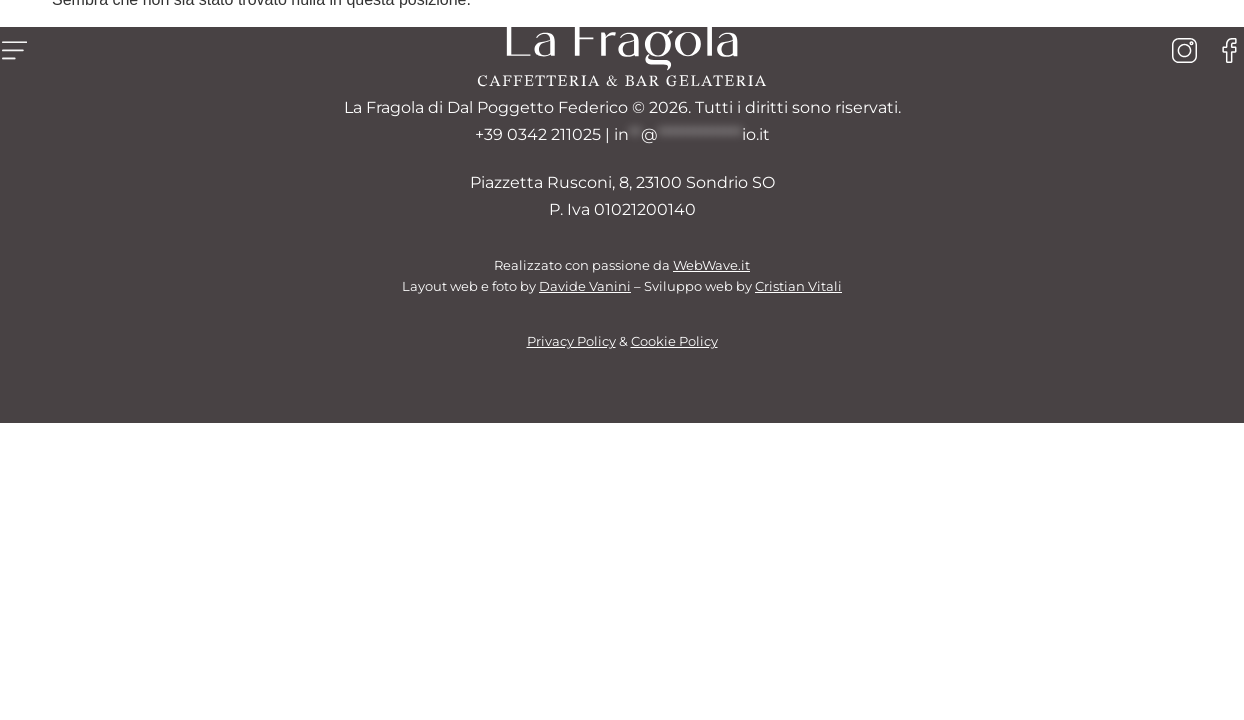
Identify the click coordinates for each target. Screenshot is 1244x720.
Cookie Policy (674, 341)
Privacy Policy (571, 341)
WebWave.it (711, 265)
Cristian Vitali (798, 286)
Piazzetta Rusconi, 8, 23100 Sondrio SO (622, 182)
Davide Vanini (585, 286)
